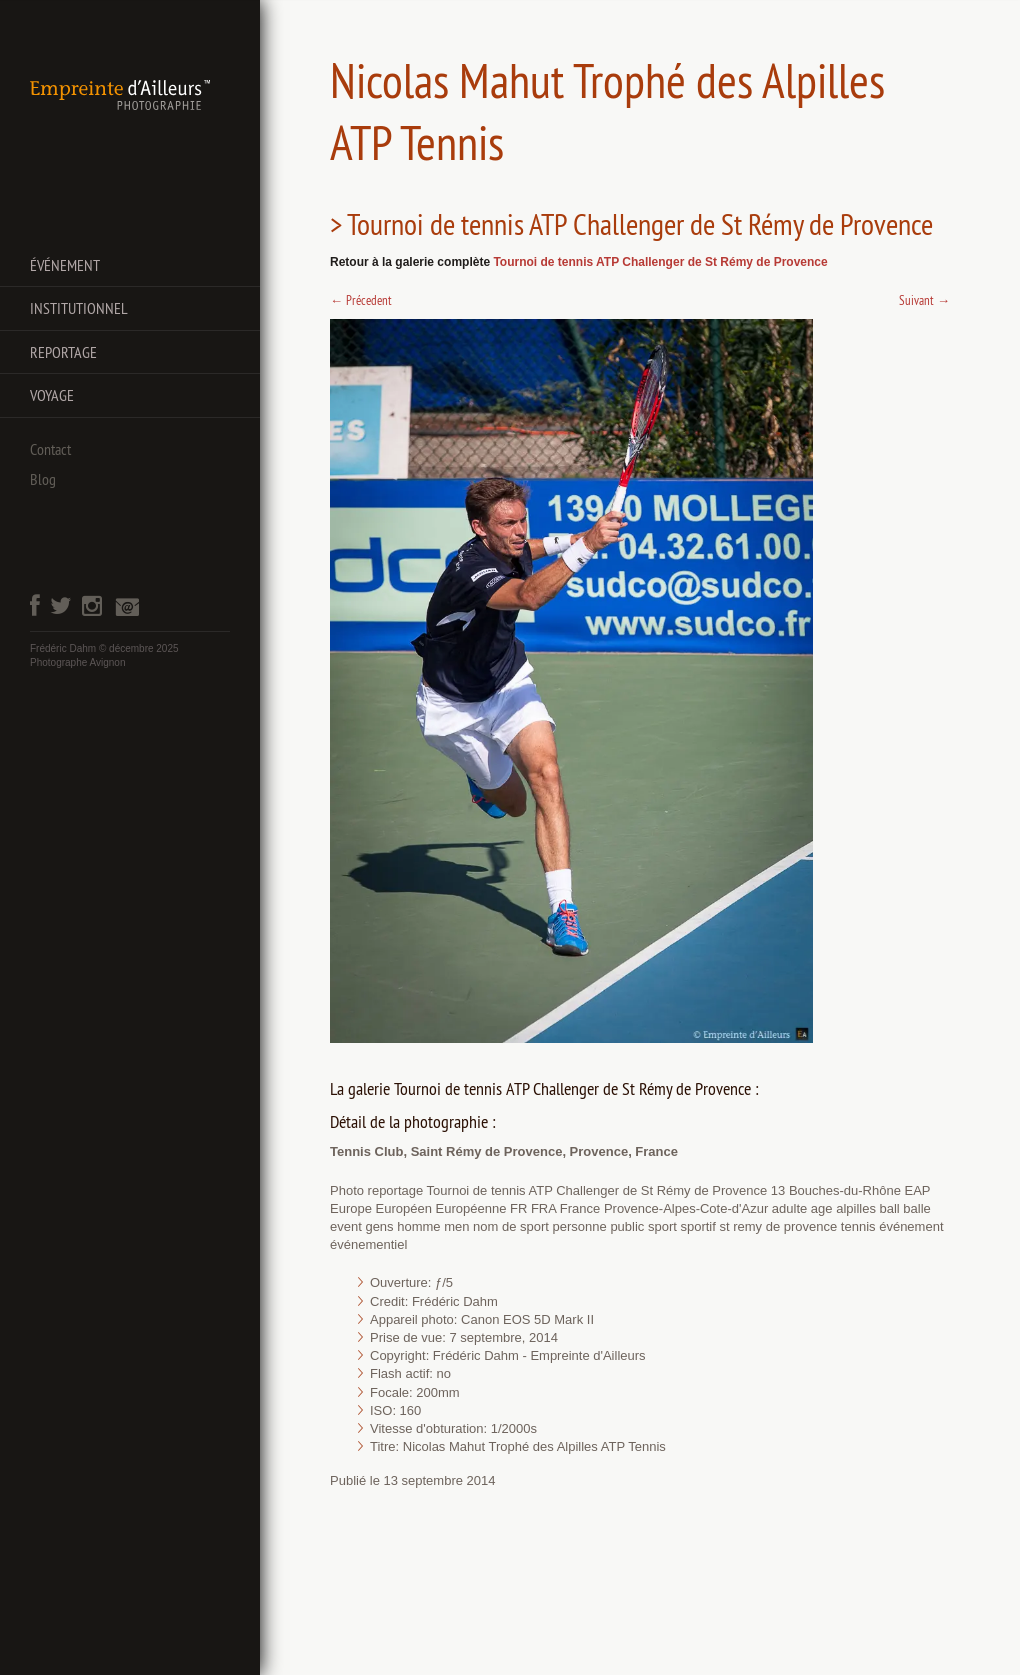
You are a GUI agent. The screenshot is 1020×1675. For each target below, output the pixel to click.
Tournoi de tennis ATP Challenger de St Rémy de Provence (660, 262)
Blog (43, 479)
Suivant (924, 300)
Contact (50, 449)
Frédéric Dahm (63, 648)
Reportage (63, 352)
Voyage (52, 395)
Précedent (361, 300)
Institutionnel (79, 308)
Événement (65, 265)
